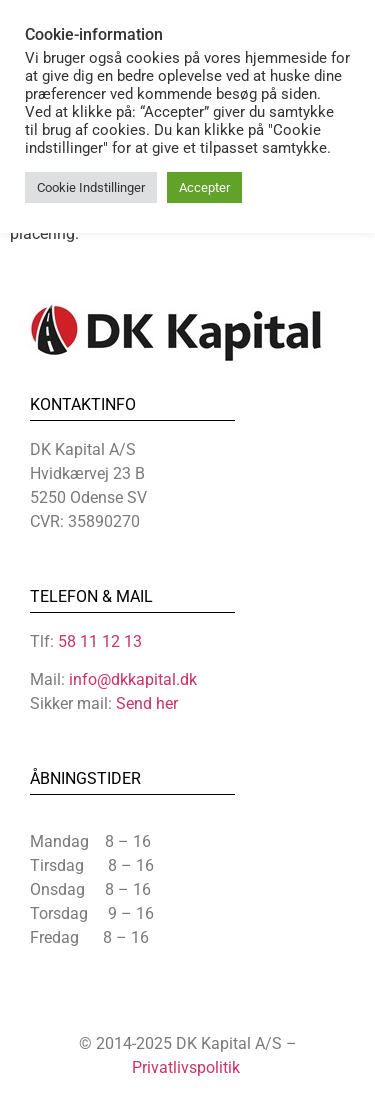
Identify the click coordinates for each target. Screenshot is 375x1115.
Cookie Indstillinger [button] (91, 187)
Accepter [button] (204, 187)
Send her (147, 703)
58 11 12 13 (100, 641)
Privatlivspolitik (186, 1067)
